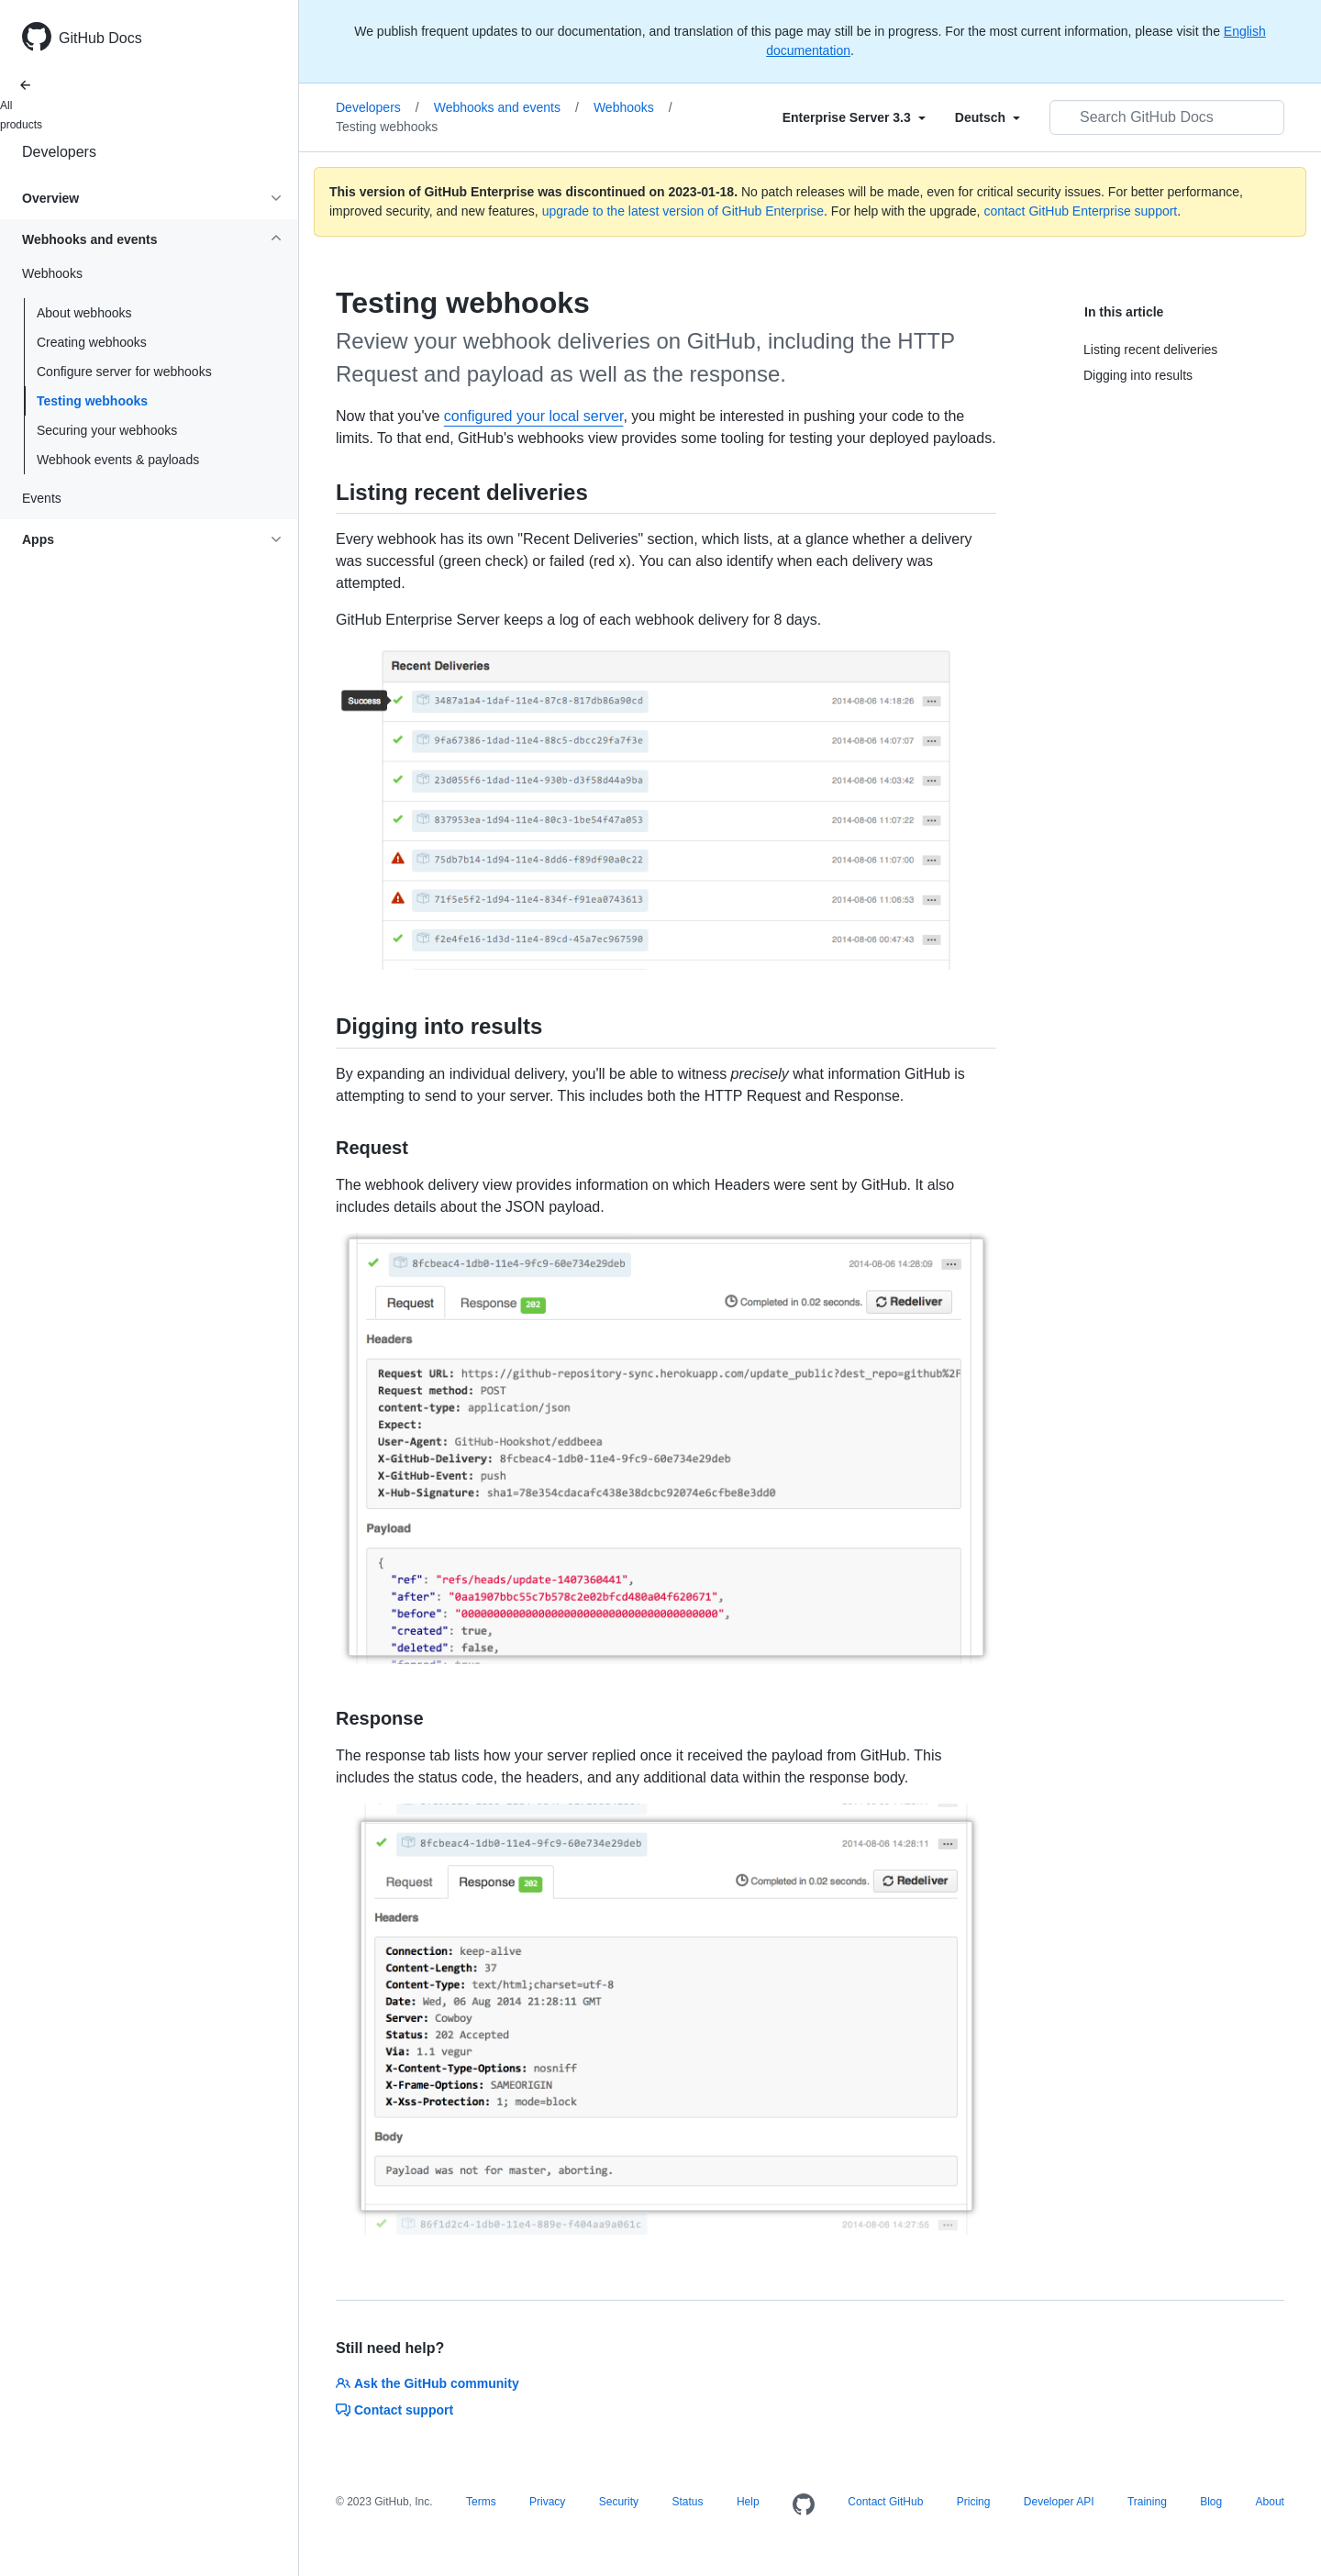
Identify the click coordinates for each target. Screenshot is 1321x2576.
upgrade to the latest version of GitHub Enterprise (683, 211)
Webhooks (633, 107)
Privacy (547, 2501)
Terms (481, 2501)
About (1270, 2501)
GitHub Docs (100, 38)
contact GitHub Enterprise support (1080, 211)
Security (618, 2501)
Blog (1211, 2501)
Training (1147, 2501)
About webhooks (84, 312)
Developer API (1059, 2501)
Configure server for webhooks (124, 371)
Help (748, 2501)
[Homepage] (804, 2505)
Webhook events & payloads (118, 459)
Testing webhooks (92, 401)
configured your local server (534, 416)
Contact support (394, 2410)
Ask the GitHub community (427, 2383)
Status (687, 2501)
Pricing (974, 2501)
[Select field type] (854, 117)
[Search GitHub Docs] (1166, 117)
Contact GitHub (885, 2501)
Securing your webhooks (107, 430)
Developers (59, 152)
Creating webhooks (92, 342)
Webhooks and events (506, 107)
